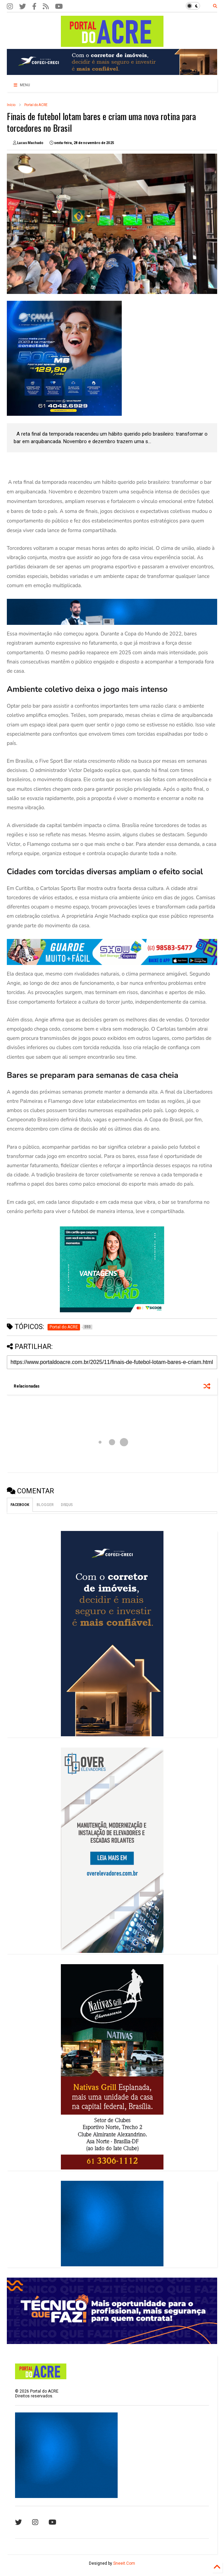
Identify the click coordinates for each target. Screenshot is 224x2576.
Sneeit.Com (124, 2563)
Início (11, 105)
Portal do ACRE (36, 105)
